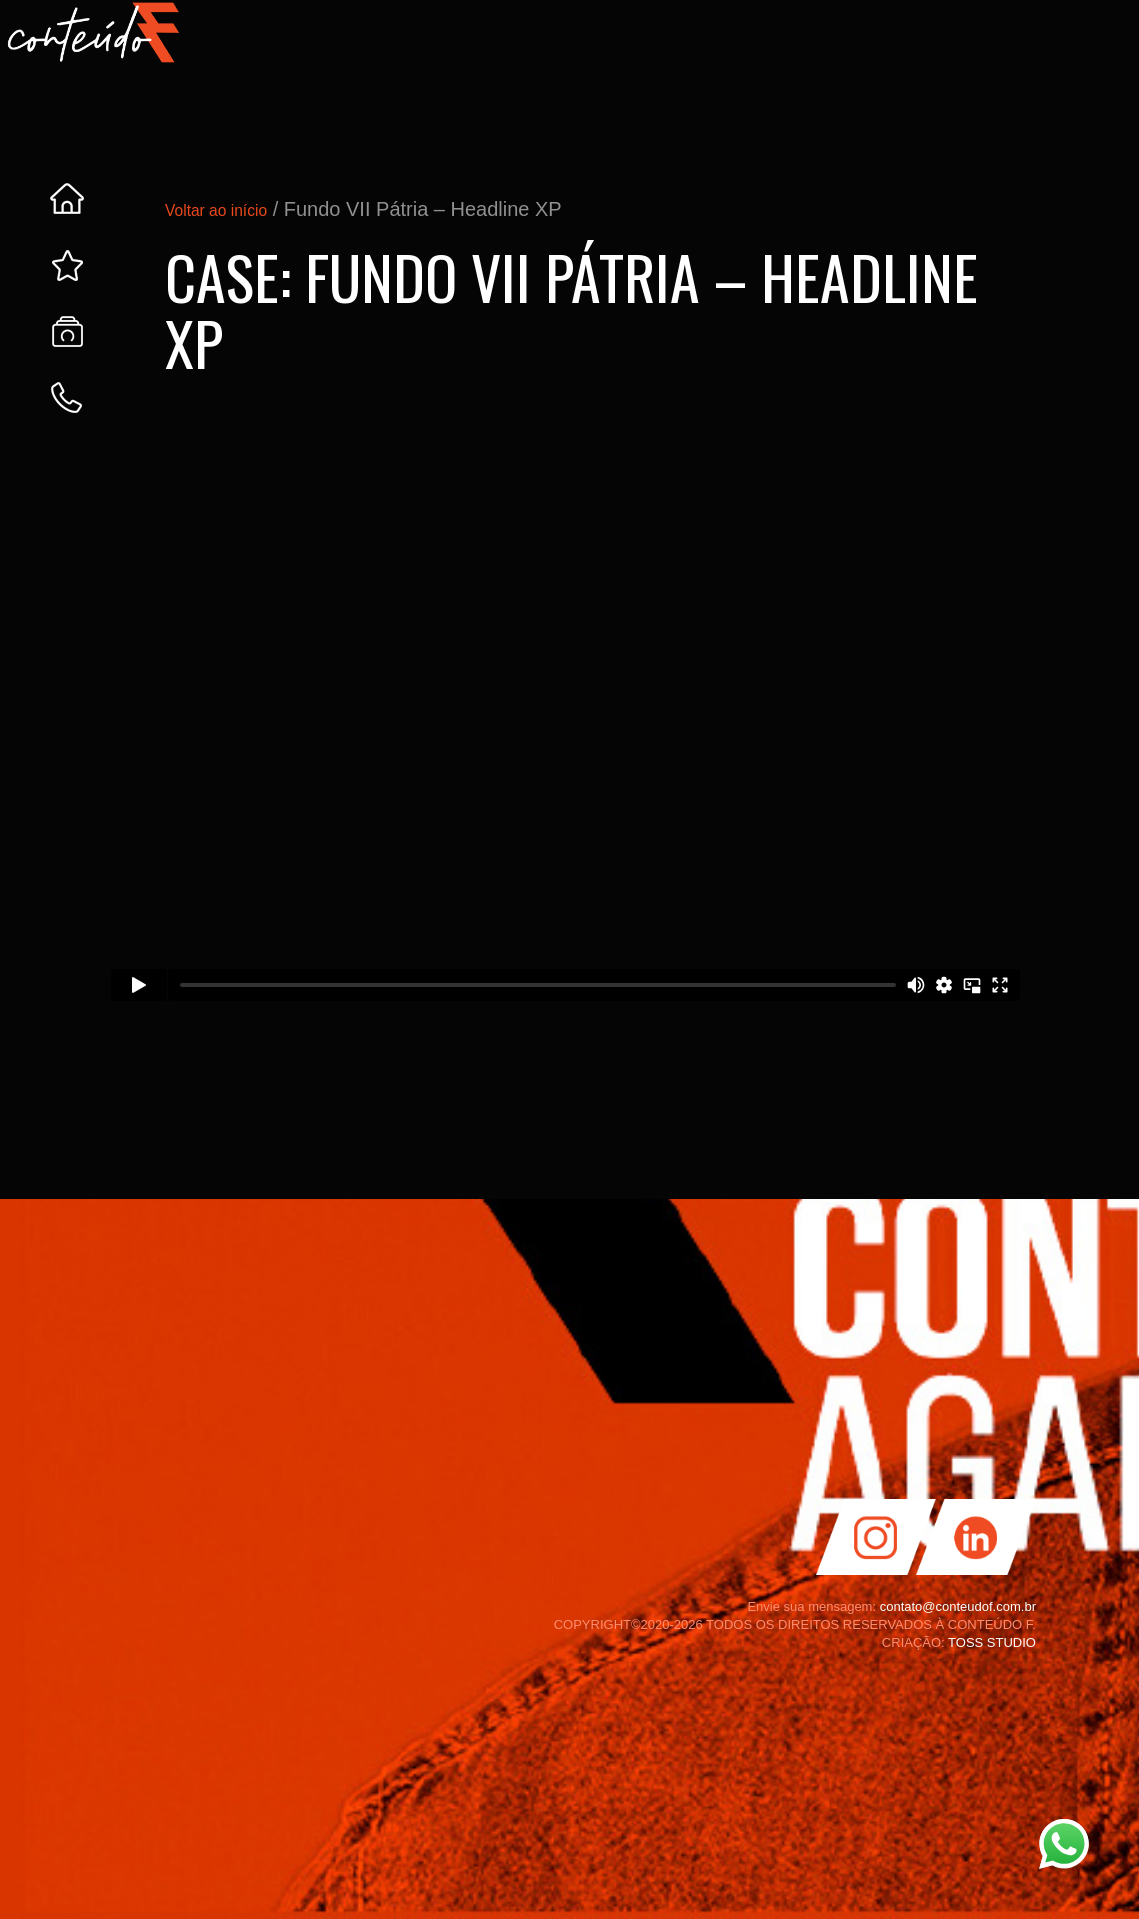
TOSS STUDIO (992, 1642)
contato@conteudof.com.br (958, 1606)
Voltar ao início (230, 209)
